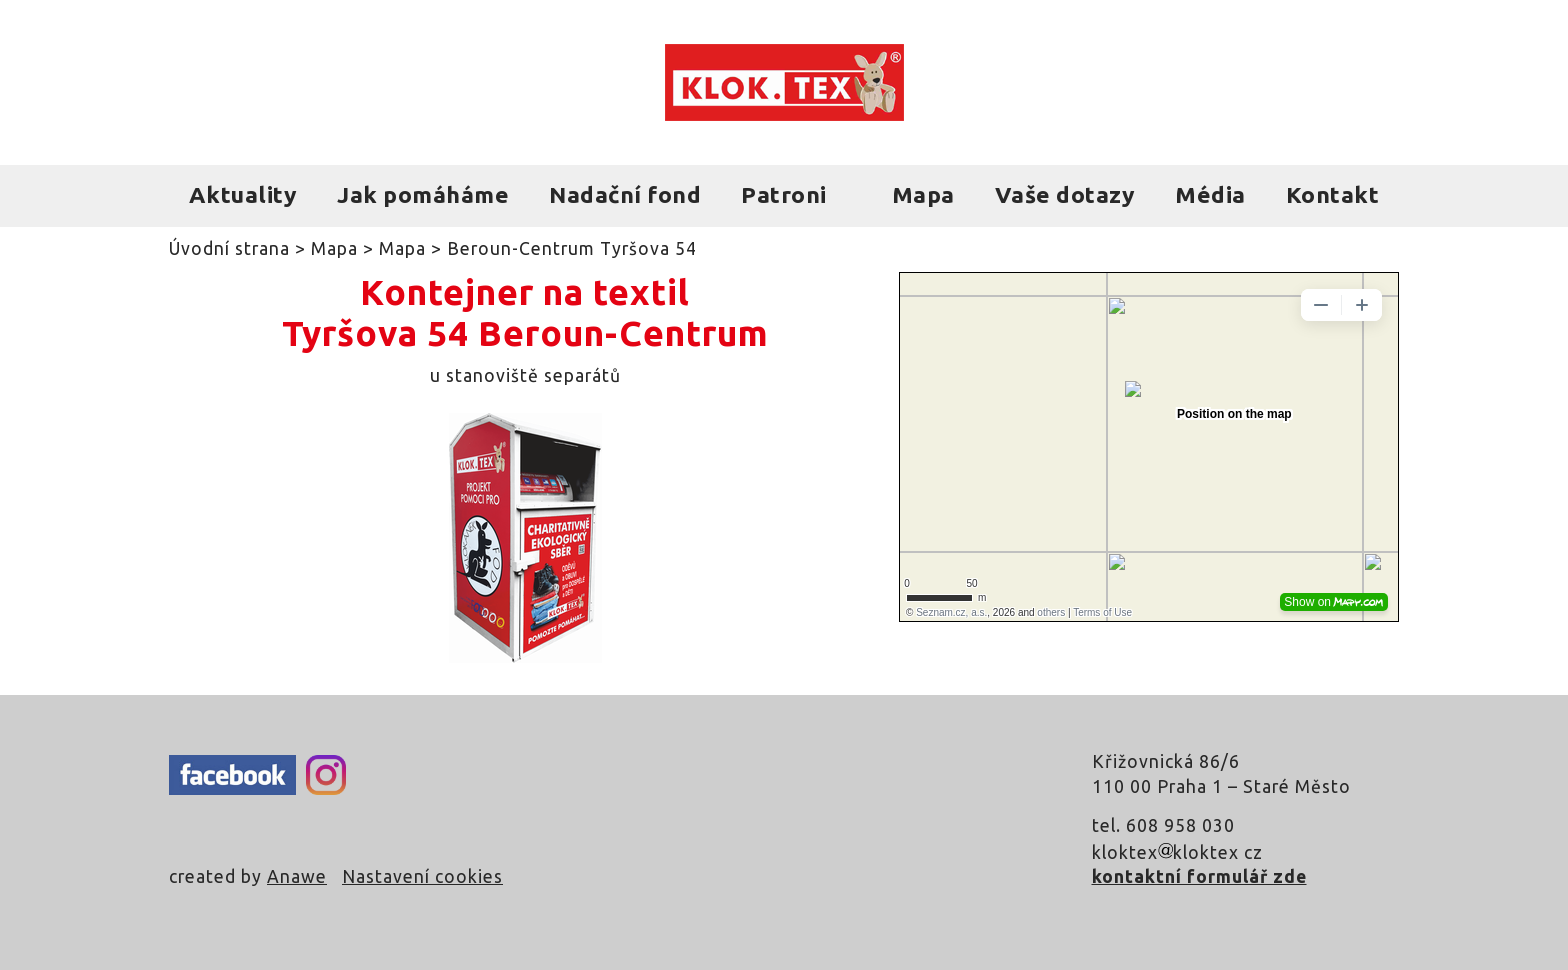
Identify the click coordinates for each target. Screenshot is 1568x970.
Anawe (297, 876)
